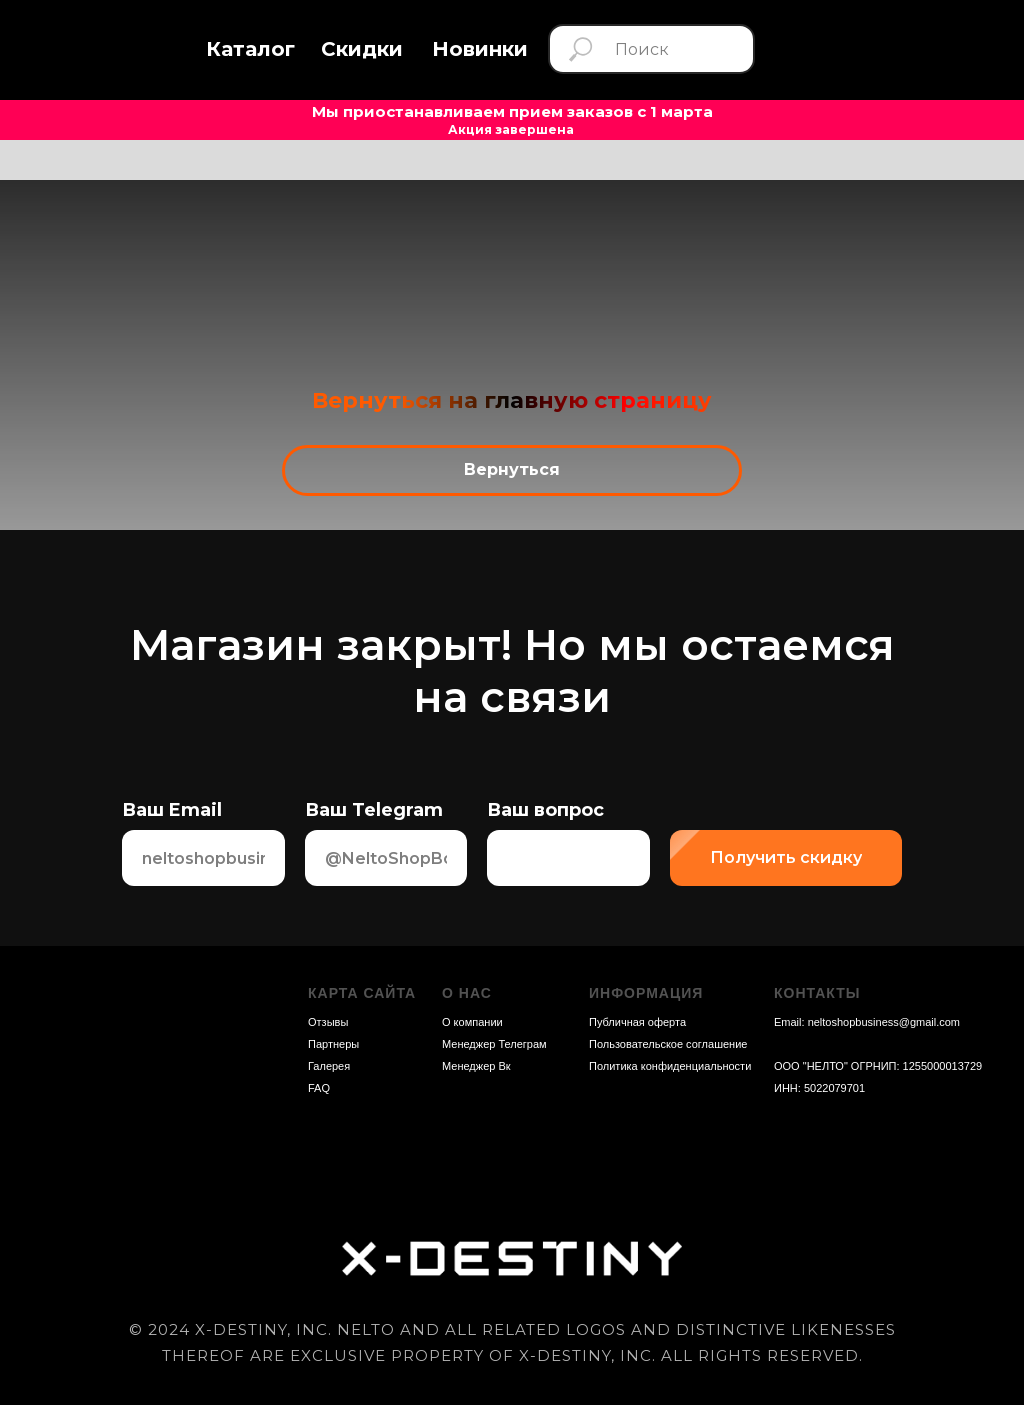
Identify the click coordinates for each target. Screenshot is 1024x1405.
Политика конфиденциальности (670, 1066)
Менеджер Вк (476, 1066)
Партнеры (333, 1044)
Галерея (329, 1066)
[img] (890, 49)
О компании (472, 1022)
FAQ (319, 1088)
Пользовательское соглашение (668, 1044)
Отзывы (328, 1022)
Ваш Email (172, 810)
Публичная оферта (637, 1022)
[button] (250, 49)
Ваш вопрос (545, 810)
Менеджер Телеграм (494, 1044)
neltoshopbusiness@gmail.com (884, 1022)
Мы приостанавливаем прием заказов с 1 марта (512, 111)
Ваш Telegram (374, 810)
